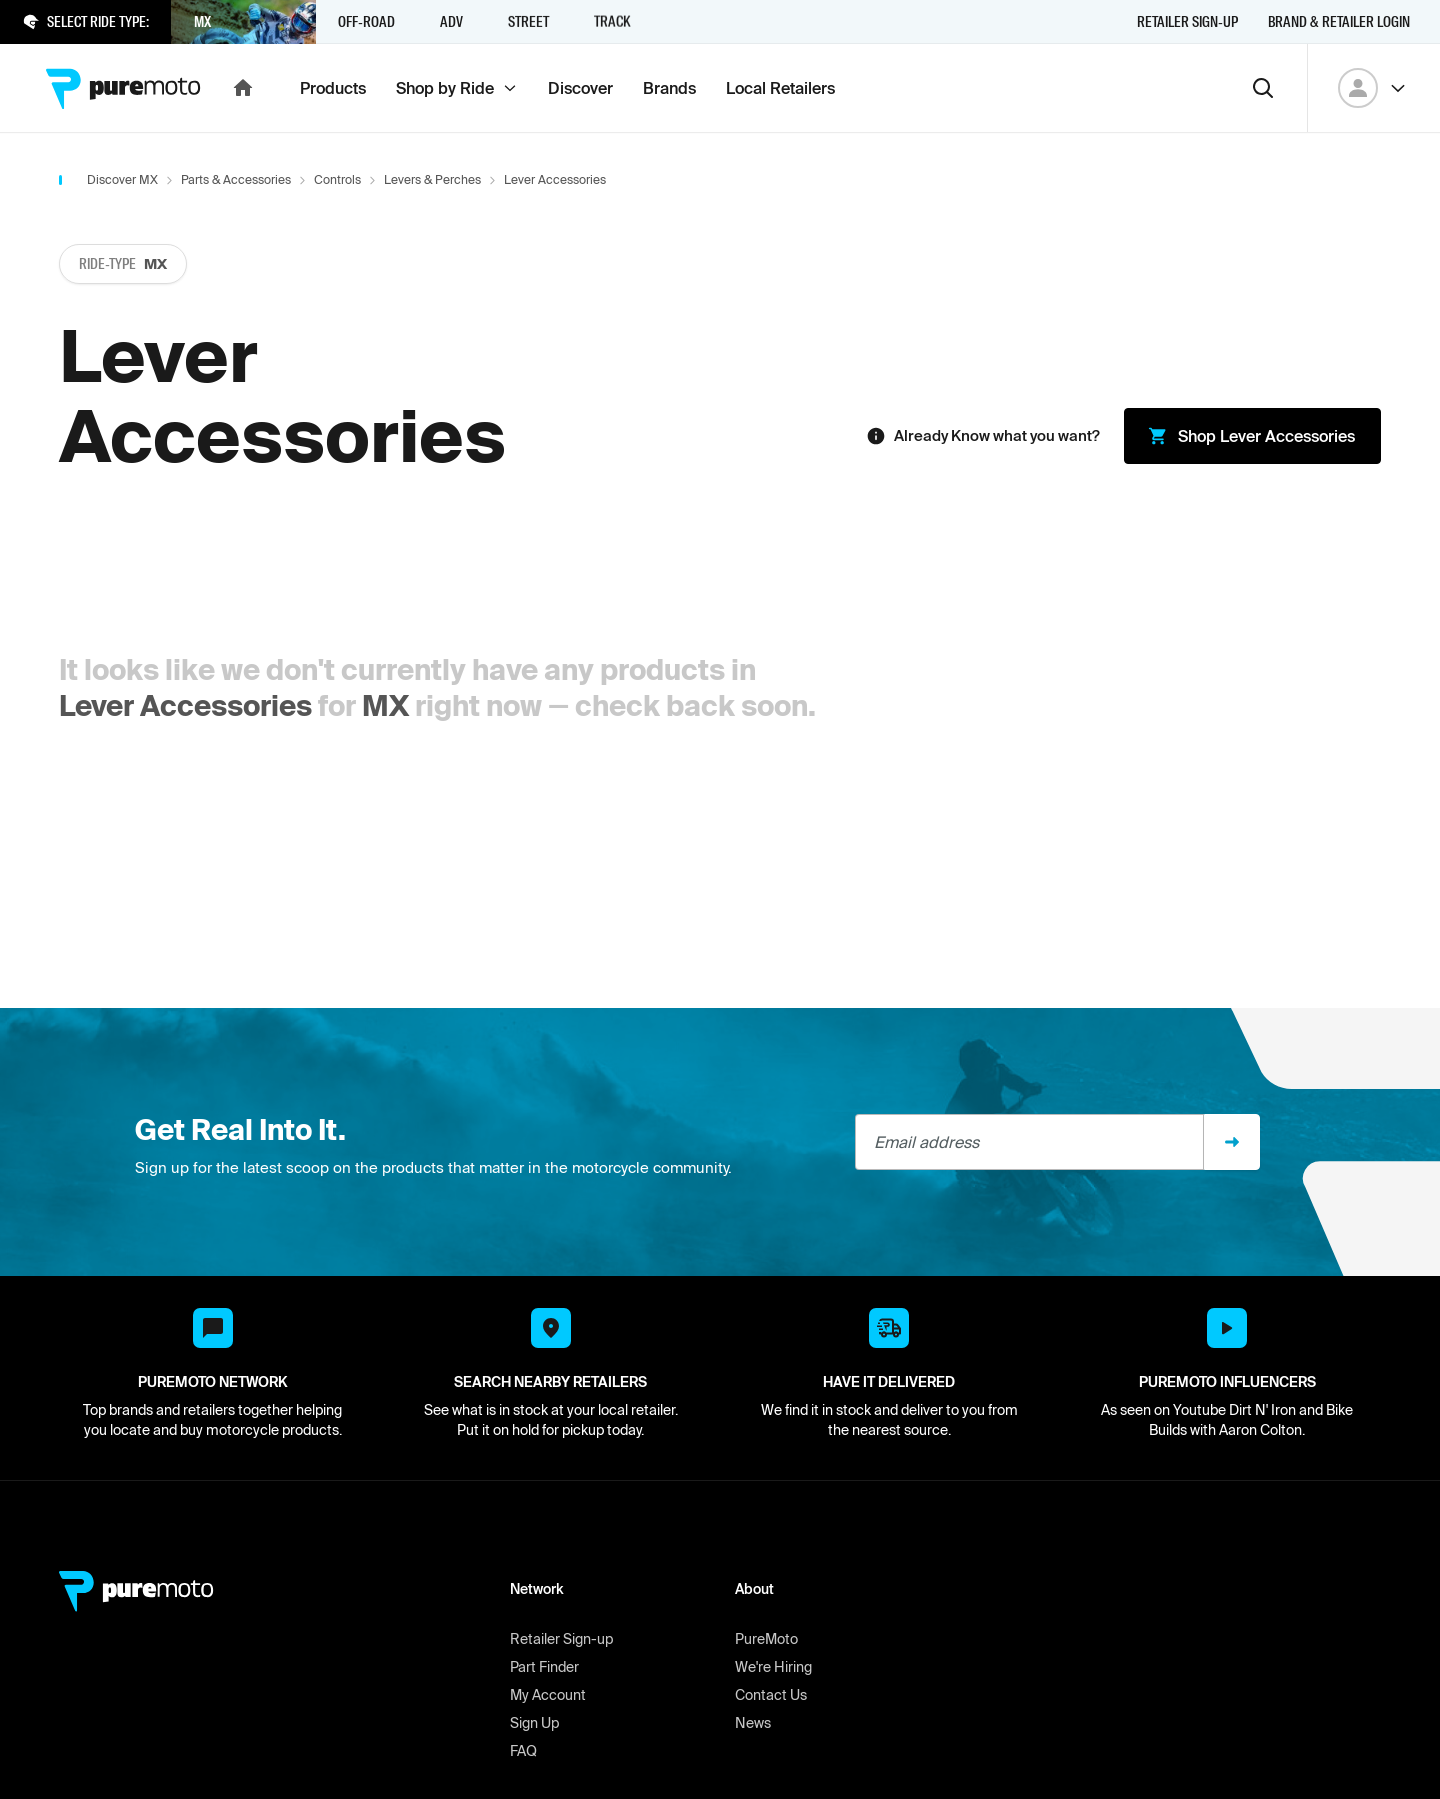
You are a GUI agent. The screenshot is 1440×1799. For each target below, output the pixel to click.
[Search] (1263, 88)
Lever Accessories (185, 705)
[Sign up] (1232, 1142)
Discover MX (122, 179)
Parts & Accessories (236, 179)
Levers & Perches (432, 179)
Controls (337, 179)
